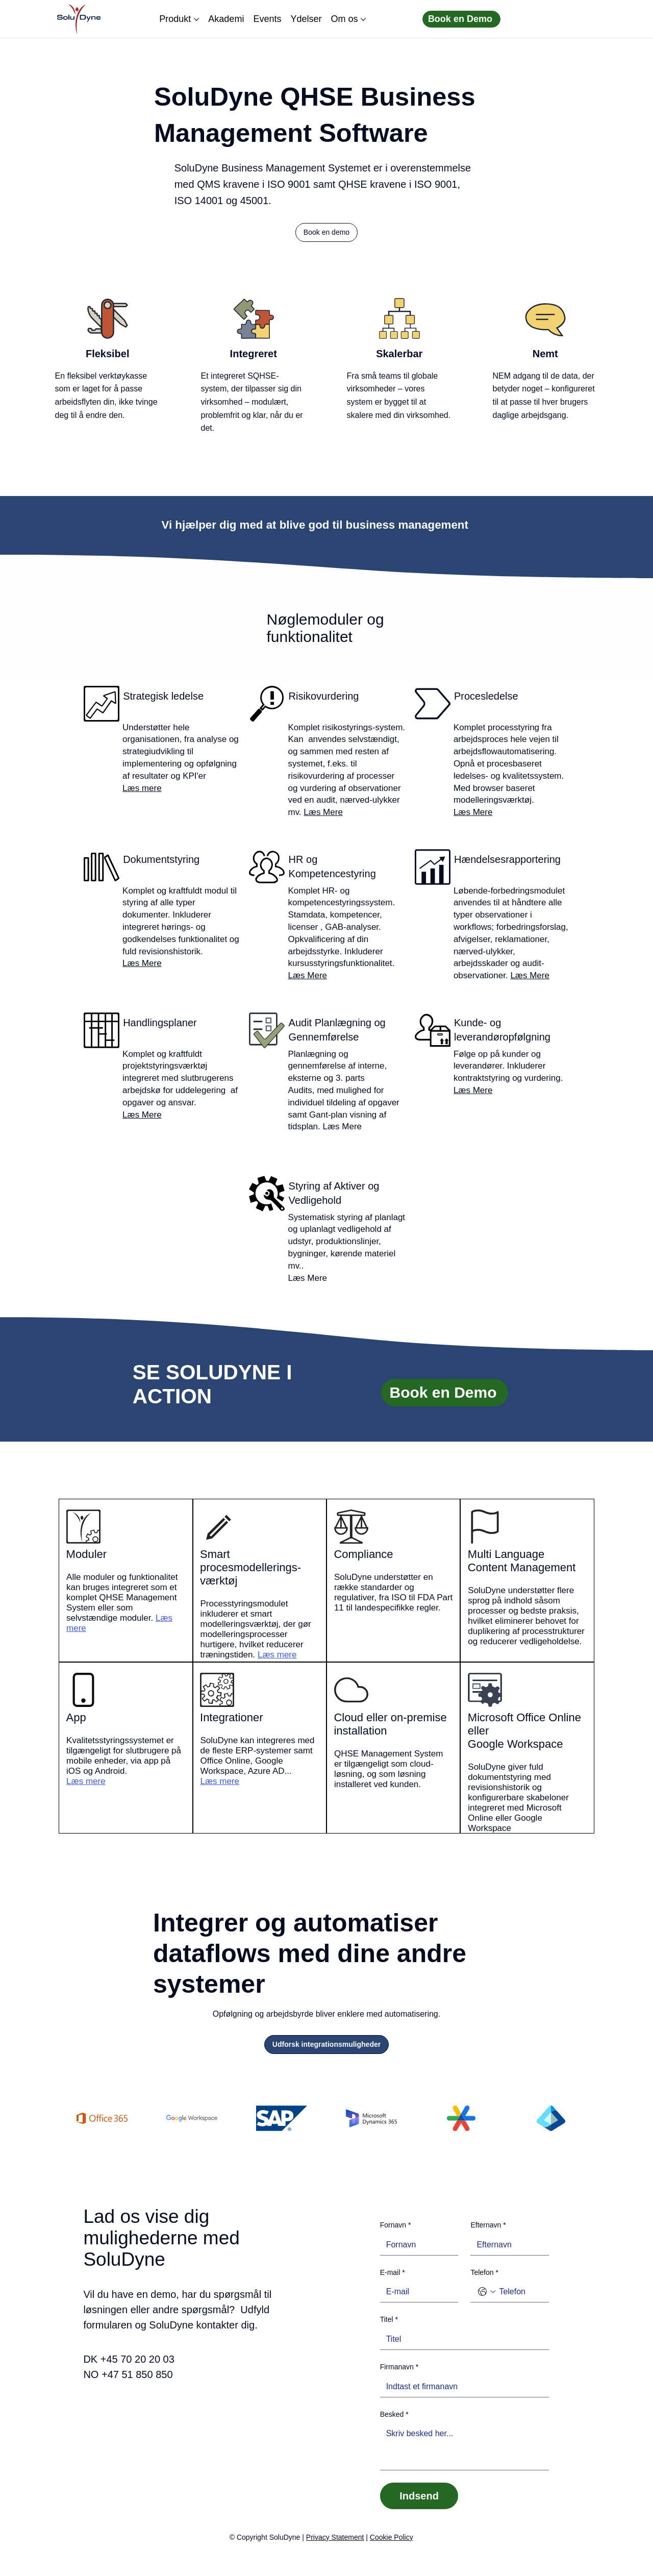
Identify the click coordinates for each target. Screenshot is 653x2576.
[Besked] (464, 2447)
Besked (394, 2415)
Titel (389, 2320)
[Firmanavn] (461, 2386)
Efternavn (488, 2225)
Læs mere (142, 788)
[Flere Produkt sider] (196, 19)
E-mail (392, 2273)
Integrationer (231, 1717)
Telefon (484, 2273)
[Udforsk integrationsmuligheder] (326, 2044)
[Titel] (461, 2339)
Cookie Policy (391, 2537)
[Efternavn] (506, 2245)
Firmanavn (399, 2367)
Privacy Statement (335, 2537)
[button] (326, 232)
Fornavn (395, 2225)
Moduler (86, 1554)
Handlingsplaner (160, 1022)
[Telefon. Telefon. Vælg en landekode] (486, 2292)
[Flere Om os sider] (363, 19)
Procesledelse (486, 696)
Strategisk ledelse (163, 696)
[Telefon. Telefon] (520, 2292)
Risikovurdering (324, 696)
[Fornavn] (416, 2245)
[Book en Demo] (461, 19)
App (76, 1717)
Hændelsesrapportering (507, 859)
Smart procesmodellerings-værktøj (250, 1567)
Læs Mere (323, 812)
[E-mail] (416, 2292)
